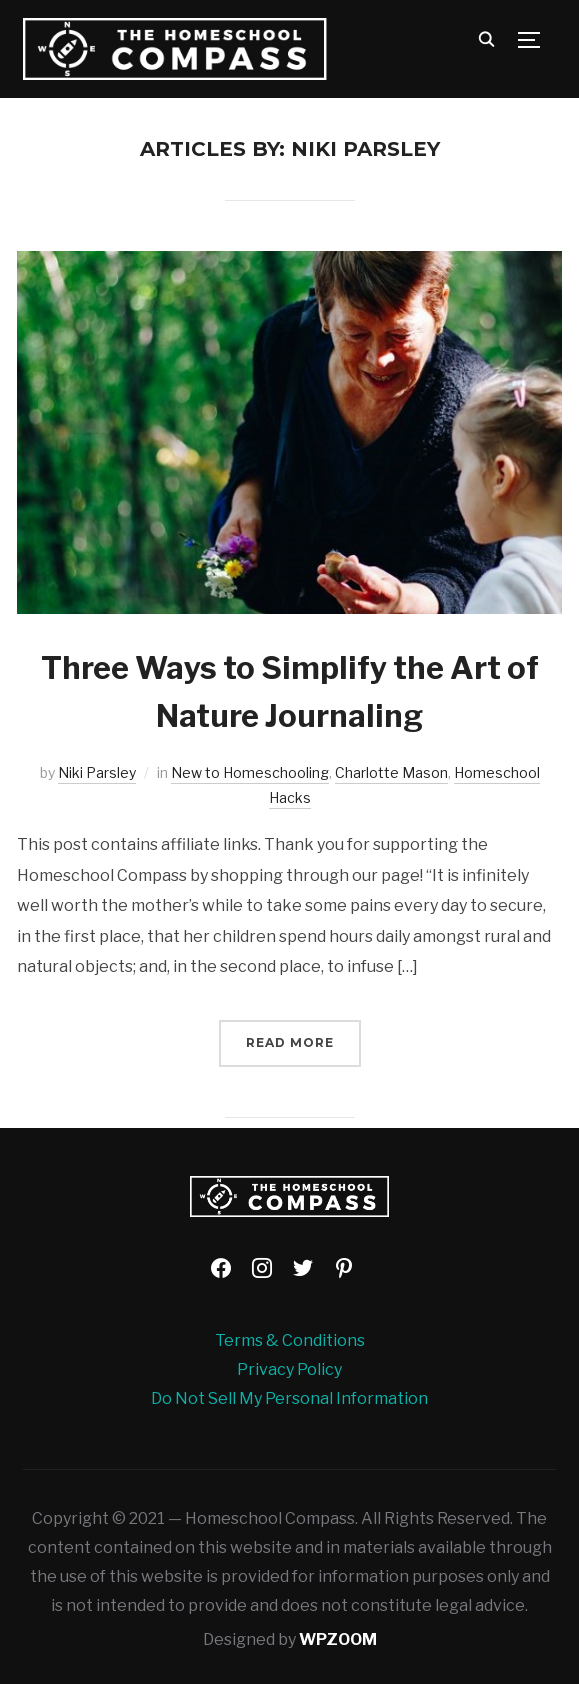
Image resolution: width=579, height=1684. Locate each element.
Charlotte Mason (391, 772)
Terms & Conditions (290, 1340)
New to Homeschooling (250, 772)
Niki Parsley (97, 772)
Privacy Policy (289, 1369)
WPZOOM (338, 1639)
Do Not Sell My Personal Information (289, 1398)
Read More (290, 1042)
